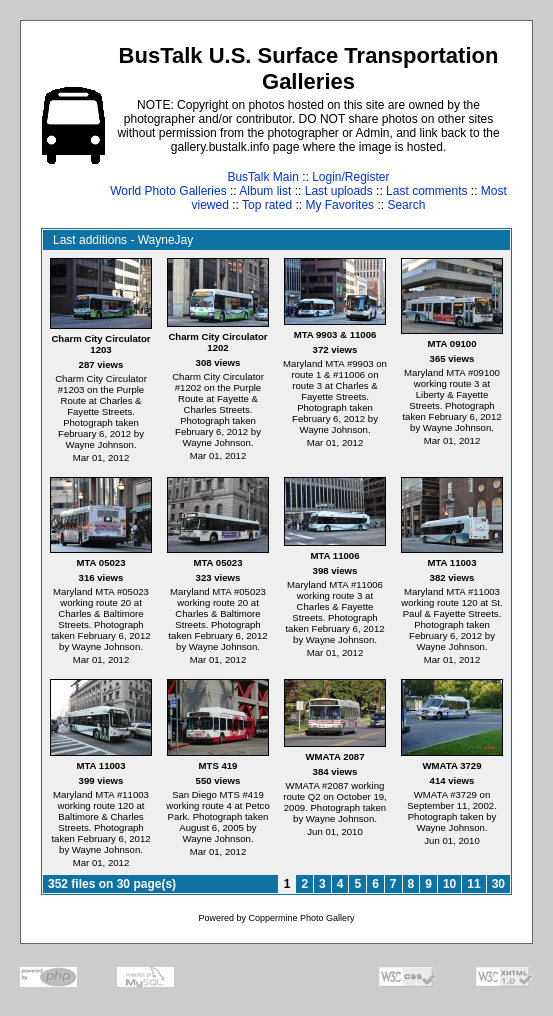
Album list (265, 191)
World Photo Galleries (168, 191)
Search (406, 205)
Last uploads (339, 191)
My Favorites (339, 205)
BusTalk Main (262, 177)
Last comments (426, 191)
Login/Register (350, 177)
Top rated (267, 205)
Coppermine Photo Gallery (301, 918)
